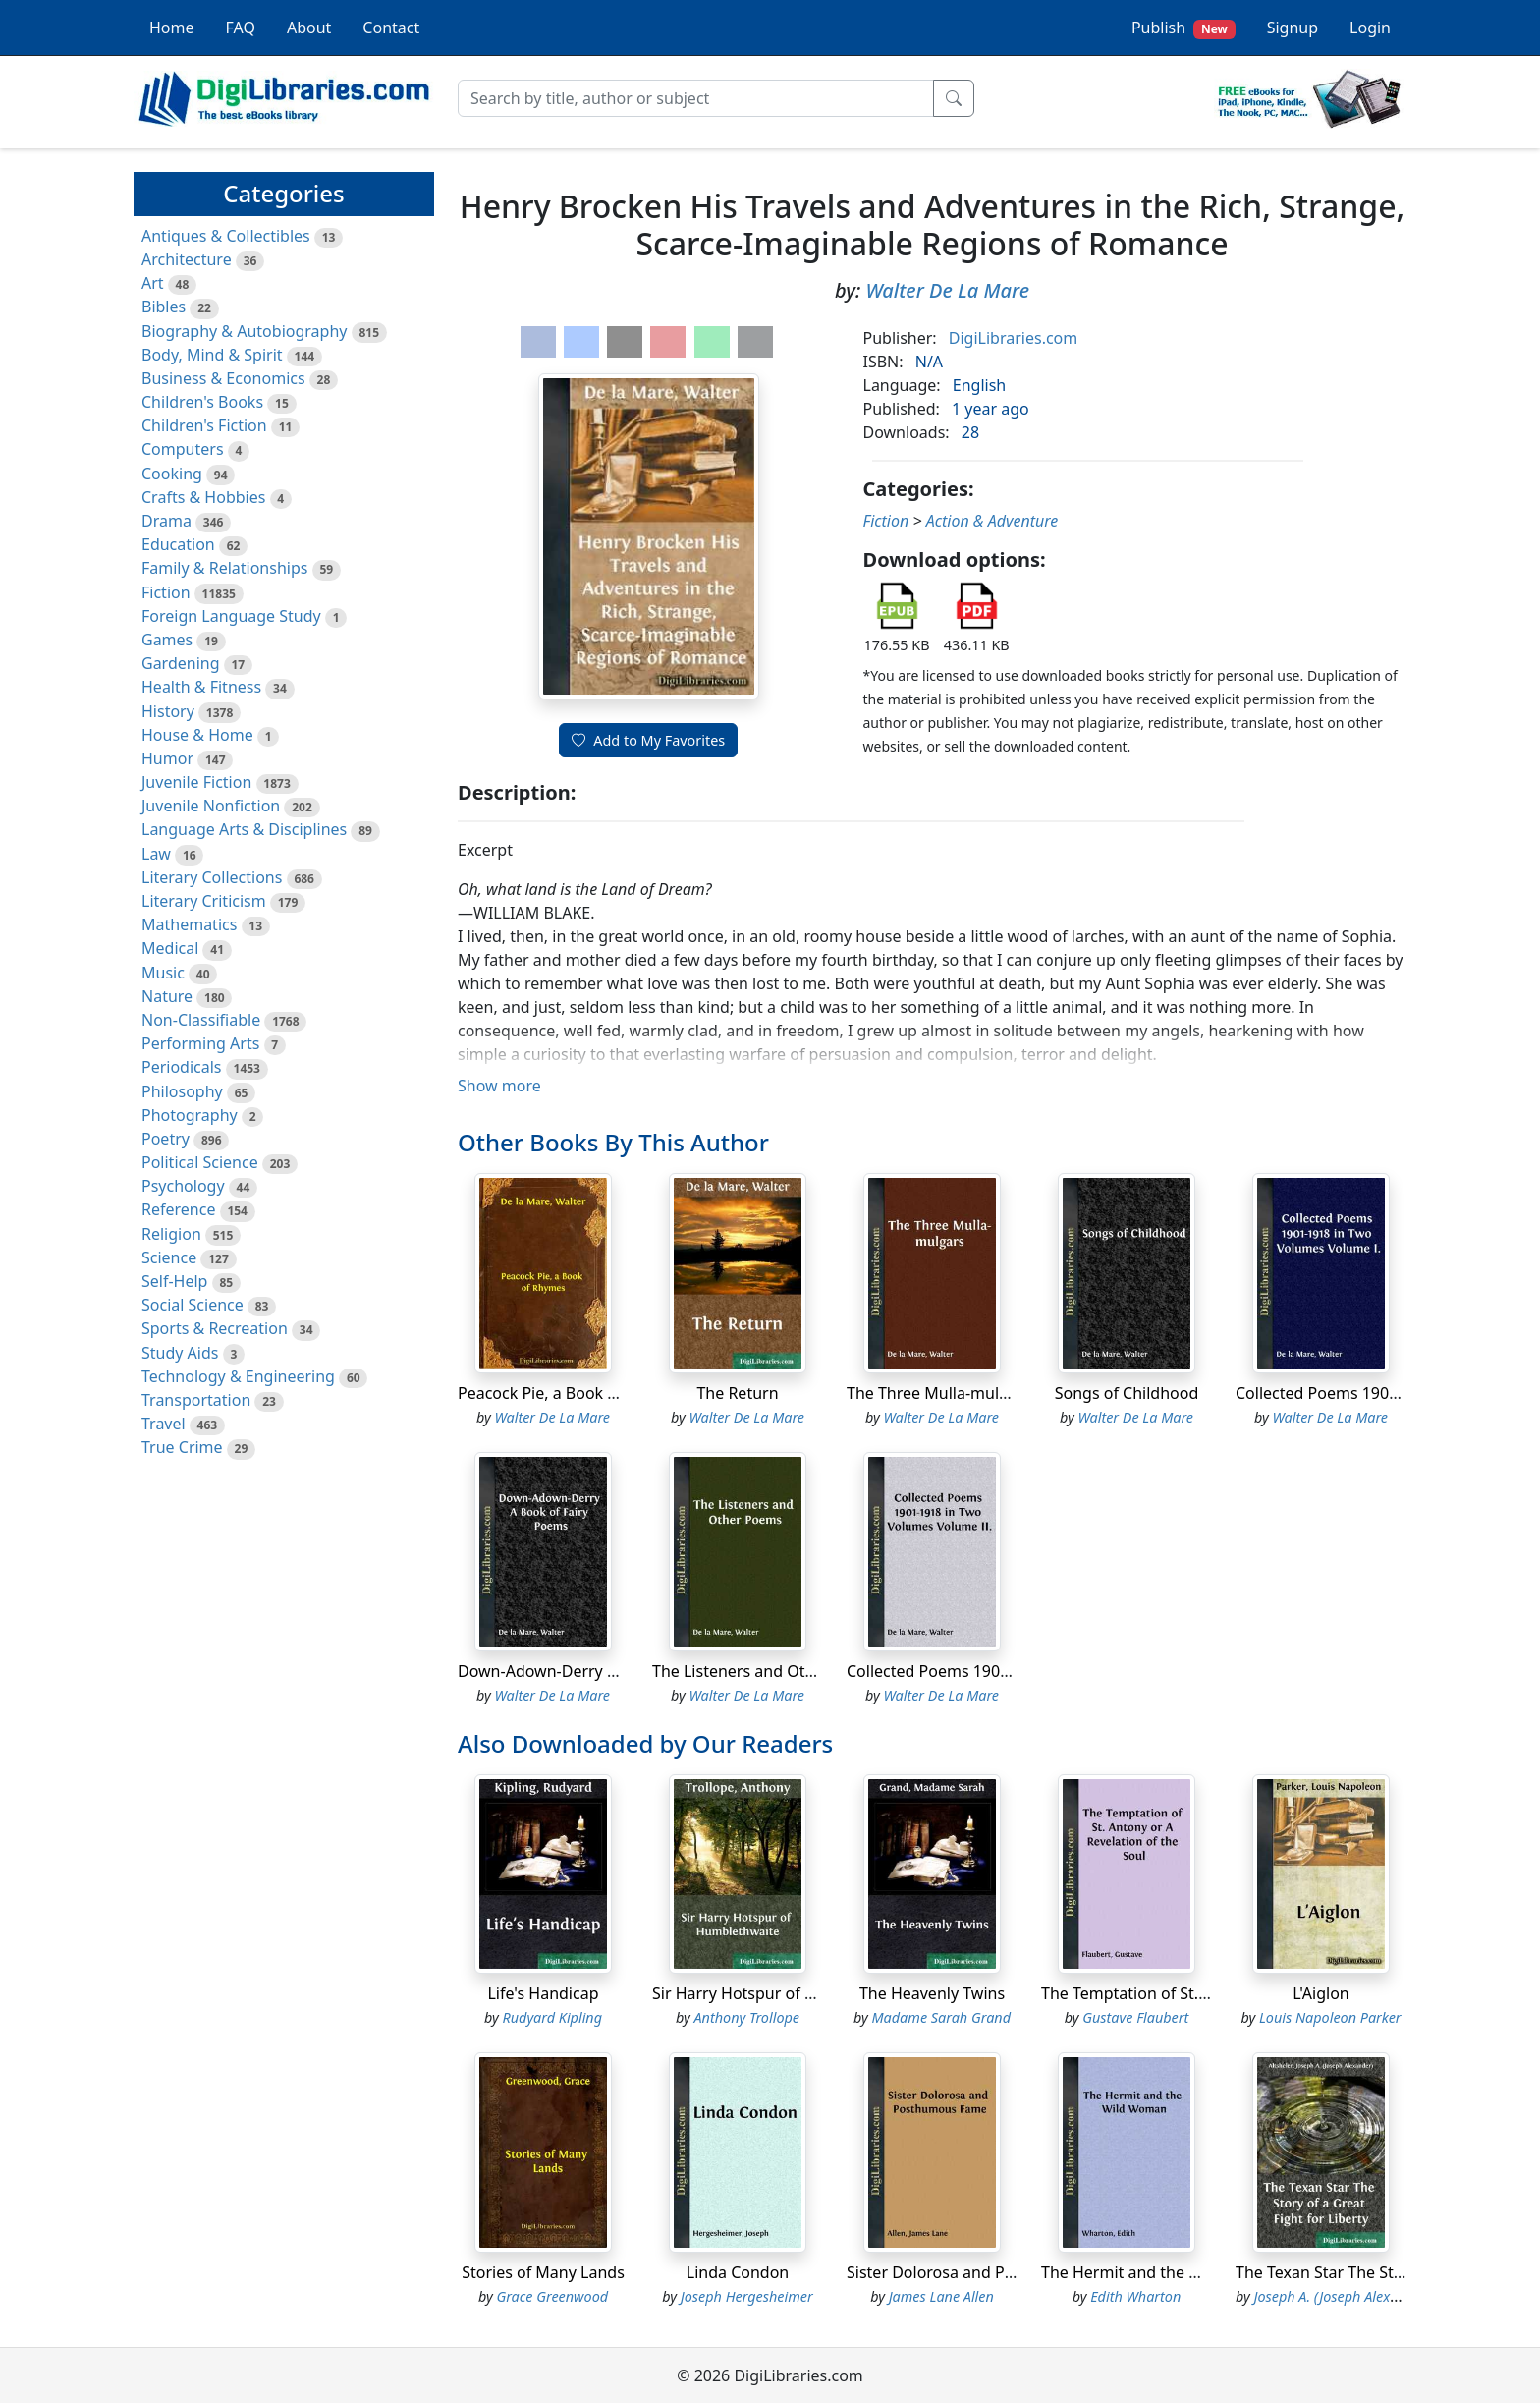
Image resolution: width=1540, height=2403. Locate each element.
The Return (737, 1393)
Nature (166, 996)
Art (152, 283)
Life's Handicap (542, 1993)
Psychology (183, 1186)
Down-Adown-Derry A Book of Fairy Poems (614, 1671)
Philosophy (182, 1091)
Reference (178, 1209)
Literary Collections (211, 877)
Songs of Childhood (1127, 1393)
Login (1370, 27)
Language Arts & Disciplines (244, 829)
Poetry (165, 1138)
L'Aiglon (1320, 1993)
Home (171, 27)
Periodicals (181, 1067)
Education (178, 544)
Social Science (192, 1304)
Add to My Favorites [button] (648, 740)
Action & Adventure (992, 520)
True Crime (182, 1447)
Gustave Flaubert (1135, 2017)
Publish (1183, 28)
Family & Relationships (224, 568)
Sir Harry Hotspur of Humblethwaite (785, 1993)
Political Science (199, 1162)
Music (163, 972)
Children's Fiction (204, 425)
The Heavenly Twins (932, 1993)
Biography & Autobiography (244, 331)
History (167, 711)
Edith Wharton (1135, 2296)
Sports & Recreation (214, 1328)
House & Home (197, 735)
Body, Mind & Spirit (212, 354)
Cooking (171, 473)
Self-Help (174, 1281)
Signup (1292, 27)
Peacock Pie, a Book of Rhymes (571, 1393)
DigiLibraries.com (1013, 338)
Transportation (195, 1400)
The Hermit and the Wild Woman (1161, 2272)
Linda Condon (738, 2272)
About (309, 27)
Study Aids (179, 1353)
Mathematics (189, 924)
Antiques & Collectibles (225, 236)
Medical (169, 948)
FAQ (240, 27)
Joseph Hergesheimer (747, 2296)
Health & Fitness (201, 687)
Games (166, 639)
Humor (167, 758)
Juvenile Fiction (196, 782)
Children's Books (202, 402)
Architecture (186, 259)
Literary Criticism (203, 901)
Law (156, 854)
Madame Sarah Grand (941, 2017)
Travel (163, 1423)
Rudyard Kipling (552, 2017)
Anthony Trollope (747, 2017)
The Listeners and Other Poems (768, 1671)
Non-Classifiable (200, 1020)
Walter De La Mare (947, 290)
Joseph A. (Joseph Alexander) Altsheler (1371, 2296)
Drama (166, 520)
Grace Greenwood (552, 2296)
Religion (171, 1234)
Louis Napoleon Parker (1330, 2017)
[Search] (696, 98)
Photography (189, 1115)
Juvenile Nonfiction (210, 805)
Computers (182, 449)
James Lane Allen (941, 2296)
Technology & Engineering (238, 1376)
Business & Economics (223, 378)
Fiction (166, 592)
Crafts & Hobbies (203, 497)
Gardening (180, 663)
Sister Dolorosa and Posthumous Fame (989, 2272)
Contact (390, 27)
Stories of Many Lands (543, 2272)
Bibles (163, 306)
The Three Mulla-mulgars (939, 1393)
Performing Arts (200, 1043)
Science (168, 1257)
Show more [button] (499, 1085)
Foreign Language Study (231, 616)
